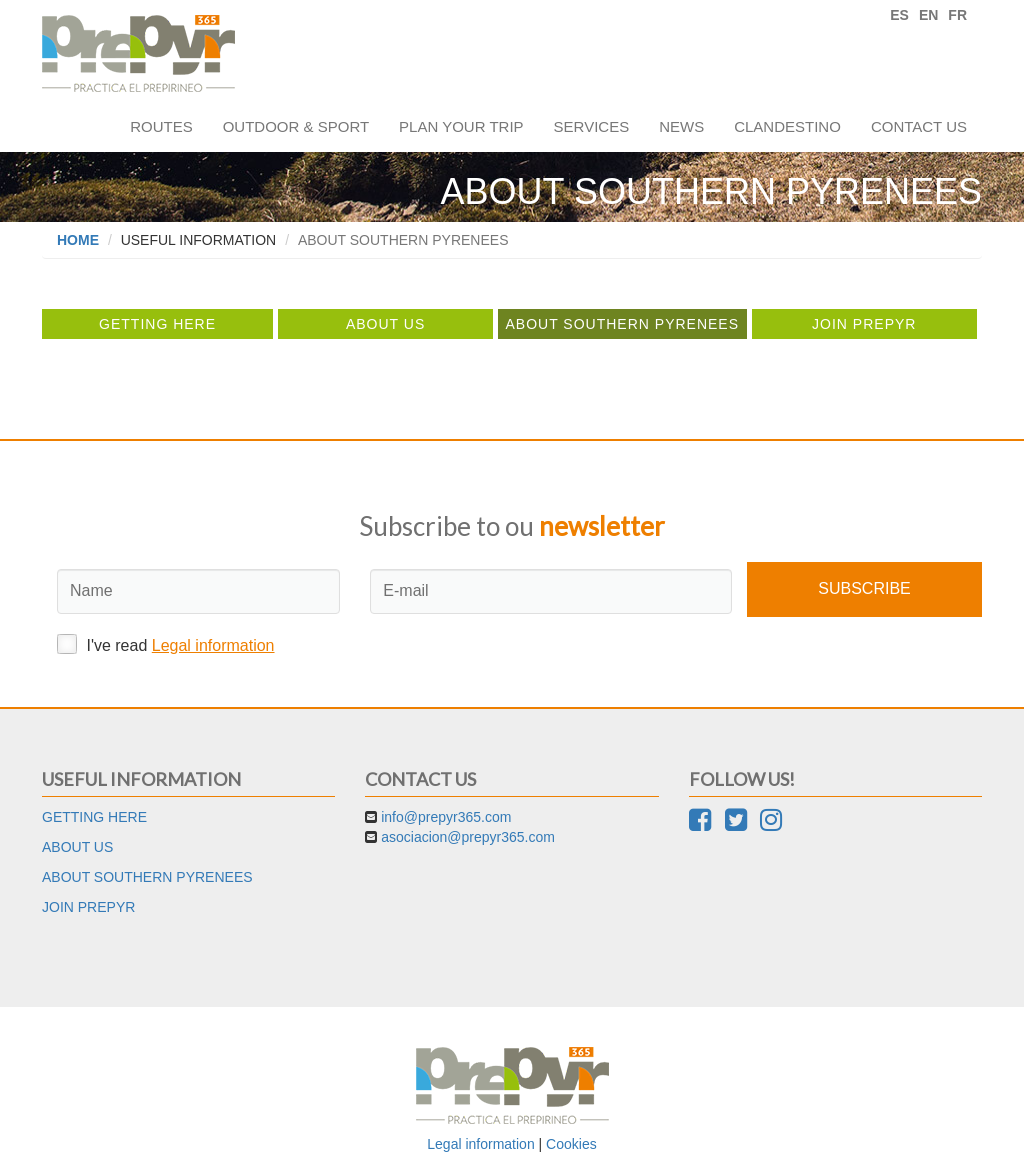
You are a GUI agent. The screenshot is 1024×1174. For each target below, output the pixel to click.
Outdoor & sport (296, 126)
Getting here (157, 324)
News (681, 126)
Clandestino (787, 126)
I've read (166, 644)
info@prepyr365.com (446, 817)
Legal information (213, 645)
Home (78, 240)
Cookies (571, 1144)
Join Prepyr (864, 324)
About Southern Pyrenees (622, 324)
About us (385, 324)
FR (957, 15)
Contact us (919, 126)
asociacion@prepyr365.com (468, 837)
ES (899, 15)
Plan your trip (461, 126)
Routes (161, 126)
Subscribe (864, 588)
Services (592, 126)
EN (928, 15)
